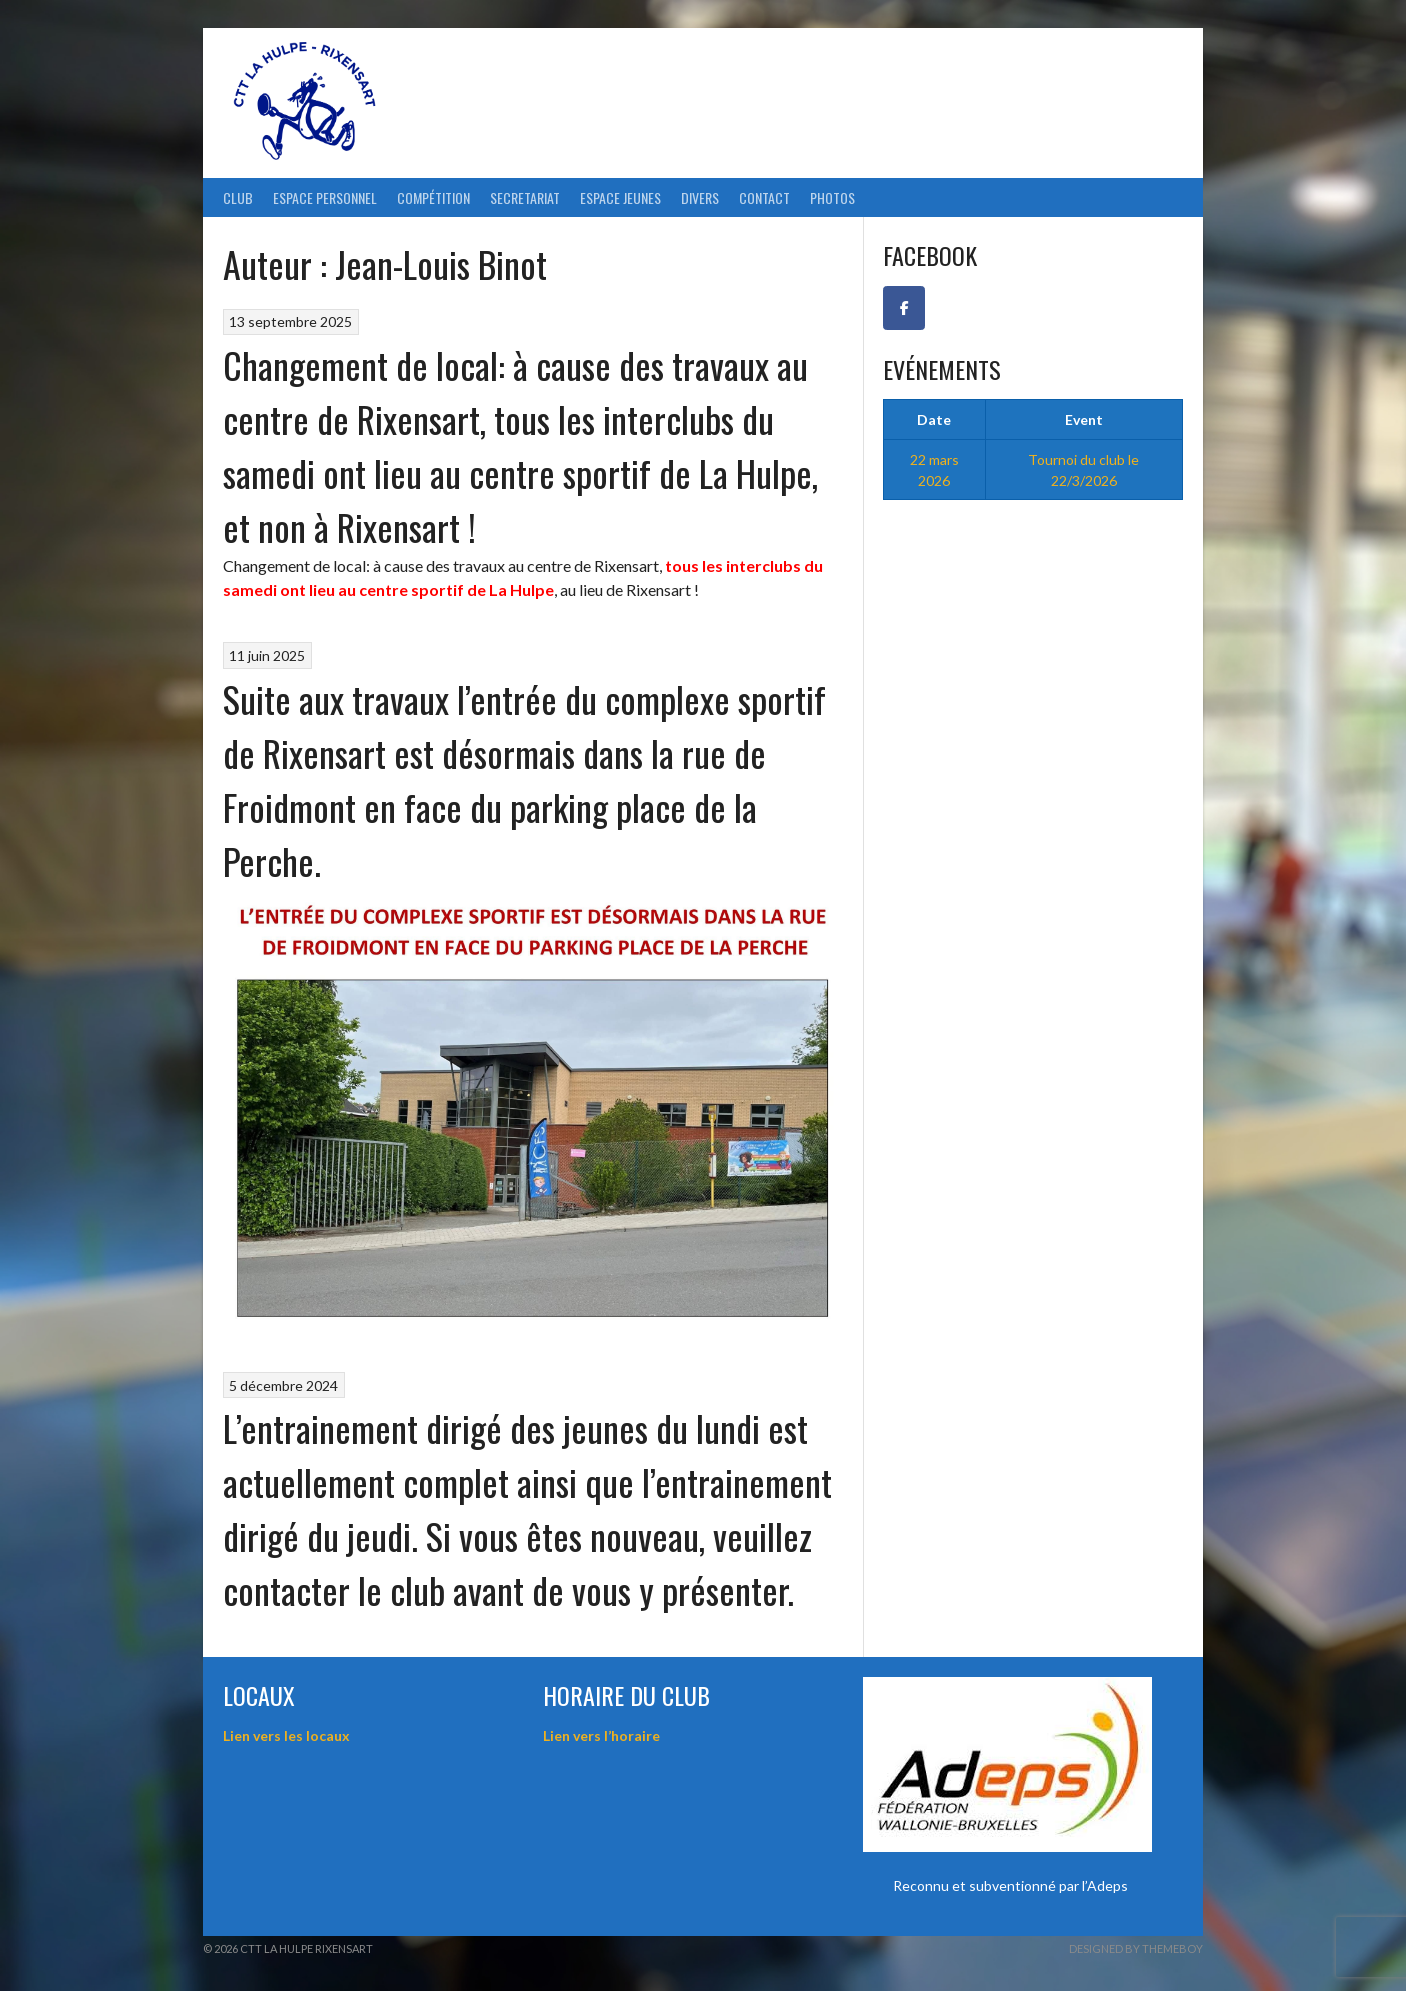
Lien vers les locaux (286, 1735)
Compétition (433, 197)
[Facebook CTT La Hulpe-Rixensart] (904, 308)
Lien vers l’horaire (601, 1735)
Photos (832, 197)
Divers (700, 197)
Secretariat (525, 197)
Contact (764, 197)
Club (238, 197)
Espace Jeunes (620, 197)
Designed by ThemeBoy (1136, 1948)
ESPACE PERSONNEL (325, 197)
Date (934, 419)
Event (1084, 419)
